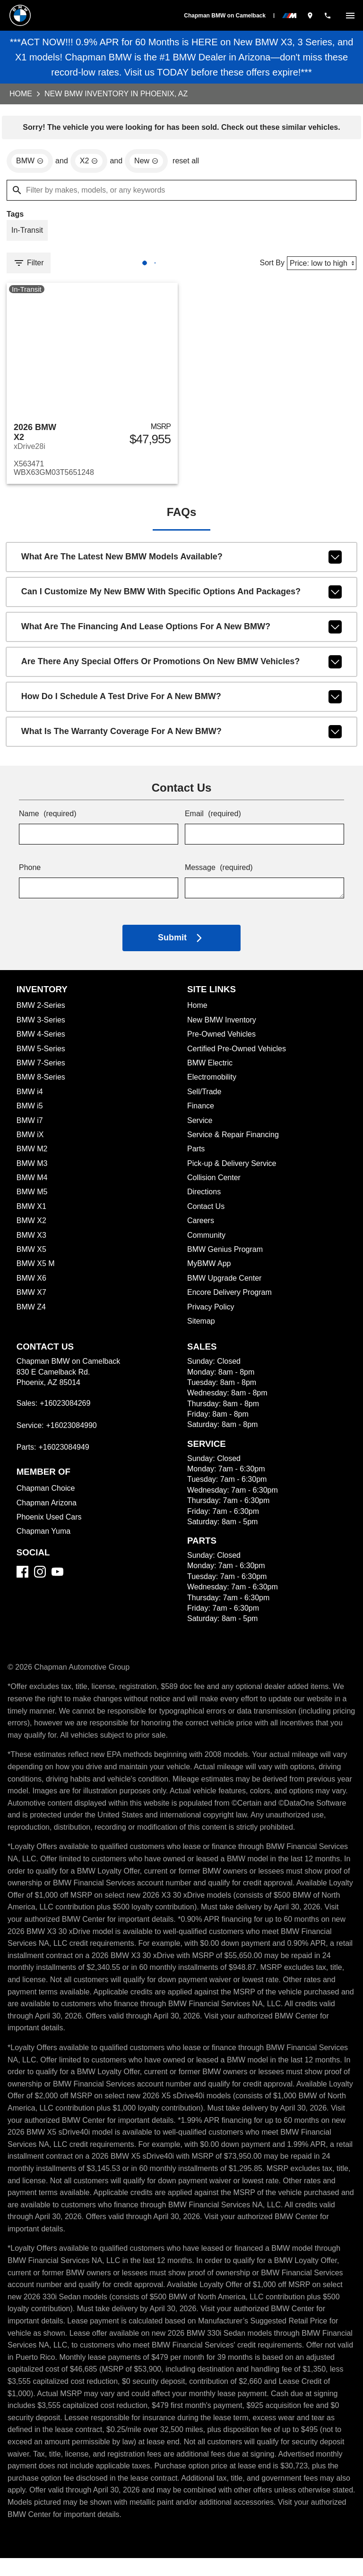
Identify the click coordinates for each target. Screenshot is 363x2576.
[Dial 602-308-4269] (327, 15)
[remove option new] (148, 162)
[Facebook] (22, 1577)
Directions (204, 1197)
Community (206, 1241)
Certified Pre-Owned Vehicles (238, 1054)
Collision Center (214, 1183)
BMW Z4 (32, 1313)
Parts (196, 1154)
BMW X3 (31, 1241)
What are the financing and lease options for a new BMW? (181, 632)
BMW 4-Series (42, 1040)
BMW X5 (31, 1255)
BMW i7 (30, 1126)
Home (21, 94)
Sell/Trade (205, 1097)
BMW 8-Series (42, 1083)
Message (219, 874)
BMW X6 (31, 1284)
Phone (30, 874)
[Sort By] (320, 266)
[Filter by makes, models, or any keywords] (181, 191)
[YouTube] (57, 1577)
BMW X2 (31, 1226)
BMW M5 (32, 1197)
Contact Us (206, 1212)
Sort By (270, 266)
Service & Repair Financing (233, 1140)
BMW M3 (32, 1169)
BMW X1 (30, 1212)
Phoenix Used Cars (49, 1523)
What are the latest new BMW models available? (181, 562)
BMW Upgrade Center (225, 1284)
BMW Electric (210, 1068)
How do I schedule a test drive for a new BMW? (181, 702)
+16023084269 (67, 1409)
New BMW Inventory (222, 1025)
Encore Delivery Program (230, 1298)
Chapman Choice (46, 1494)
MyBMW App (209, 1269)
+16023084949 (66, 1453)
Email (213, 820)
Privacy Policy (211, 1313)
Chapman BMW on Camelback (225, 15)
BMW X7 (31, 1298)
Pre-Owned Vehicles (222, 1040)
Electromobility (212, 1083)
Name (48, 820)
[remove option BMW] (30, 162)
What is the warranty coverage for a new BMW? (181, 737)
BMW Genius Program (225, 1255)
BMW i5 (30, 1111)
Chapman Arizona (47, 1508)
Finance (201, 1111)
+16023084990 (73, 1431)
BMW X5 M (35, 1269)
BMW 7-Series (41, 1068)
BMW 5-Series (42, 1054)
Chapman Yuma (43, 1537)
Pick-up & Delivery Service (233, 1169)
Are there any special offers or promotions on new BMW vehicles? (181, 667)
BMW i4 (30, 1097)
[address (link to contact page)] (310, 15)
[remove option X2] (90, 162)
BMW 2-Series (42, 1011)
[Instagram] (40, 1577)
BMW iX (30, 1140)
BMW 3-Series (42, 1025)
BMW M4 (33, 1183)
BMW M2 (32, 1154)
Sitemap (201, 1327)
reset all (188, 163)
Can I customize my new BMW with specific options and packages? (181, 597)
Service (200, 1126)
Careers (201, 1226)
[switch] (350, 15)
